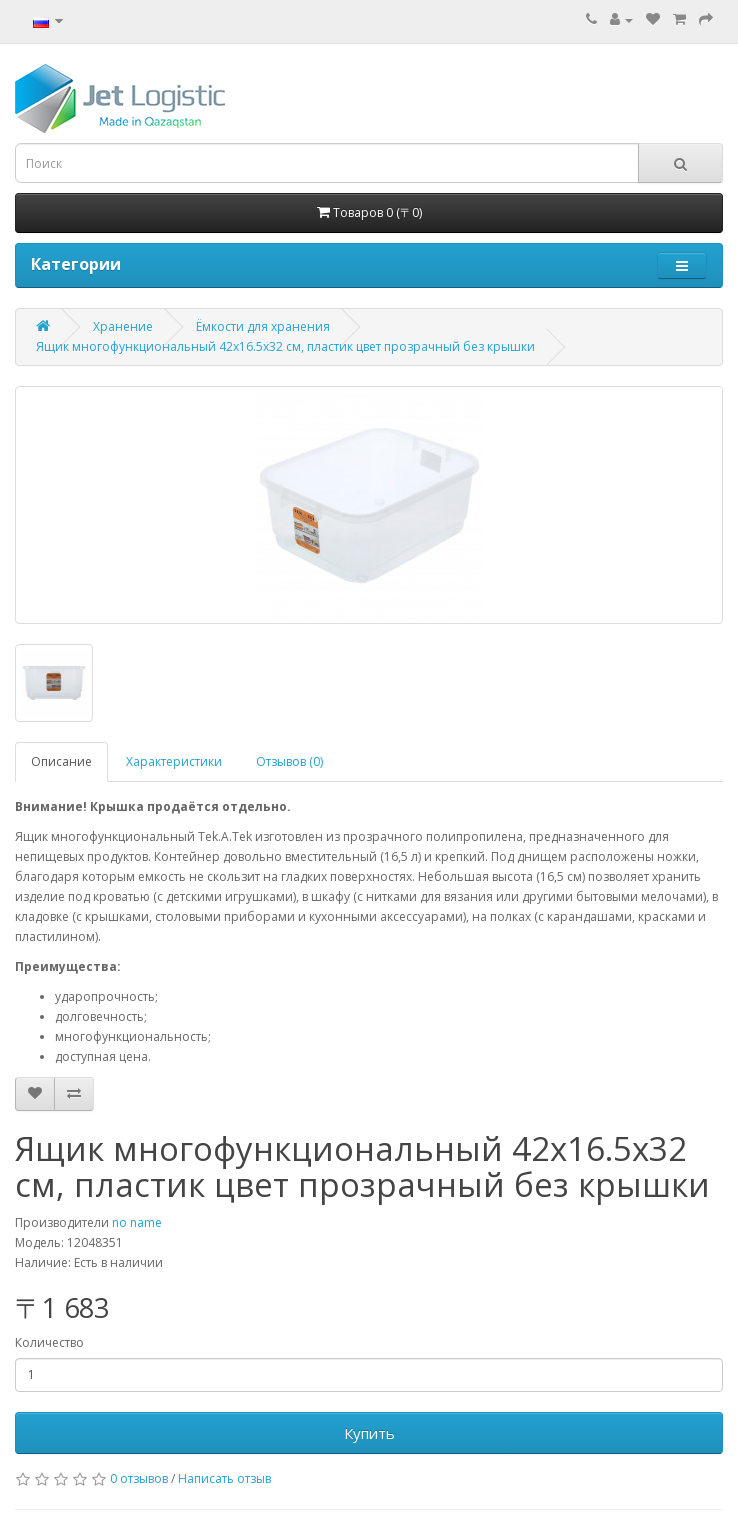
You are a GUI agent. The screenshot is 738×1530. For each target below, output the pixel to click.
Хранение (123, 326)
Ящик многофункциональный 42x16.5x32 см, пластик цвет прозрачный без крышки (285, 346)
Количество (49, 1342)
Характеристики (174, 761)
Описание (61, 761)
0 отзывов (139, 1478)
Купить (369, 1433)
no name (137, 1222)
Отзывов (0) (289, 761)
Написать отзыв (224, 1478)
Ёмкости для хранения (263, 326)
